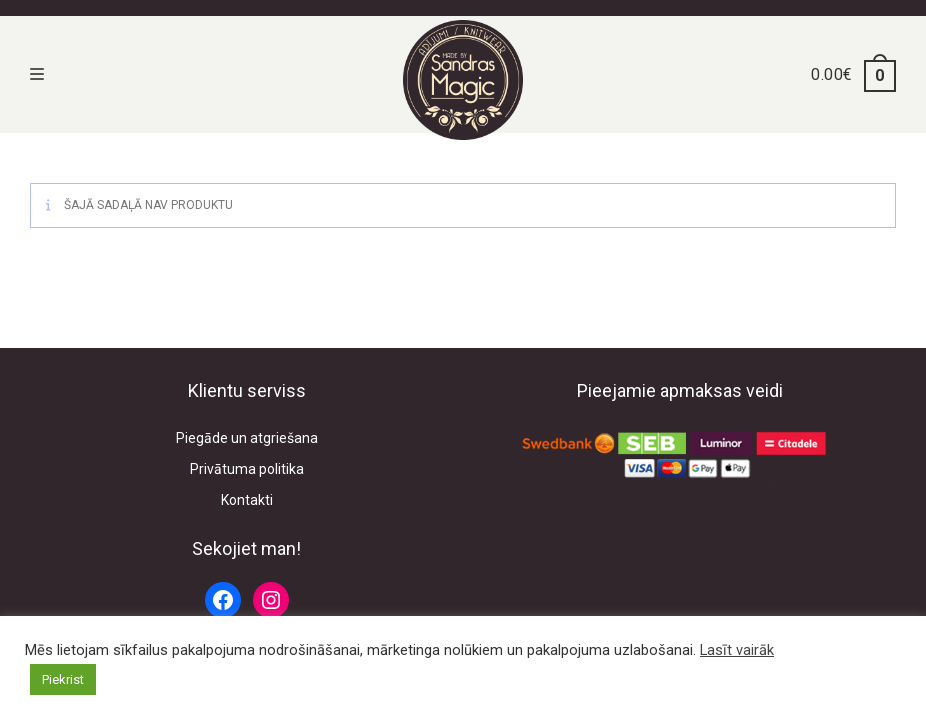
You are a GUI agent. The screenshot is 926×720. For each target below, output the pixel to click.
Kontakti (247, 500)
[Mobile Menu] (37, 74)
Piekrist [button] (63, 679)
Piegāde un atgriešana (247, 438)
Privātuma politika (247, 469)
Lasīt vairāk (737, 650)
